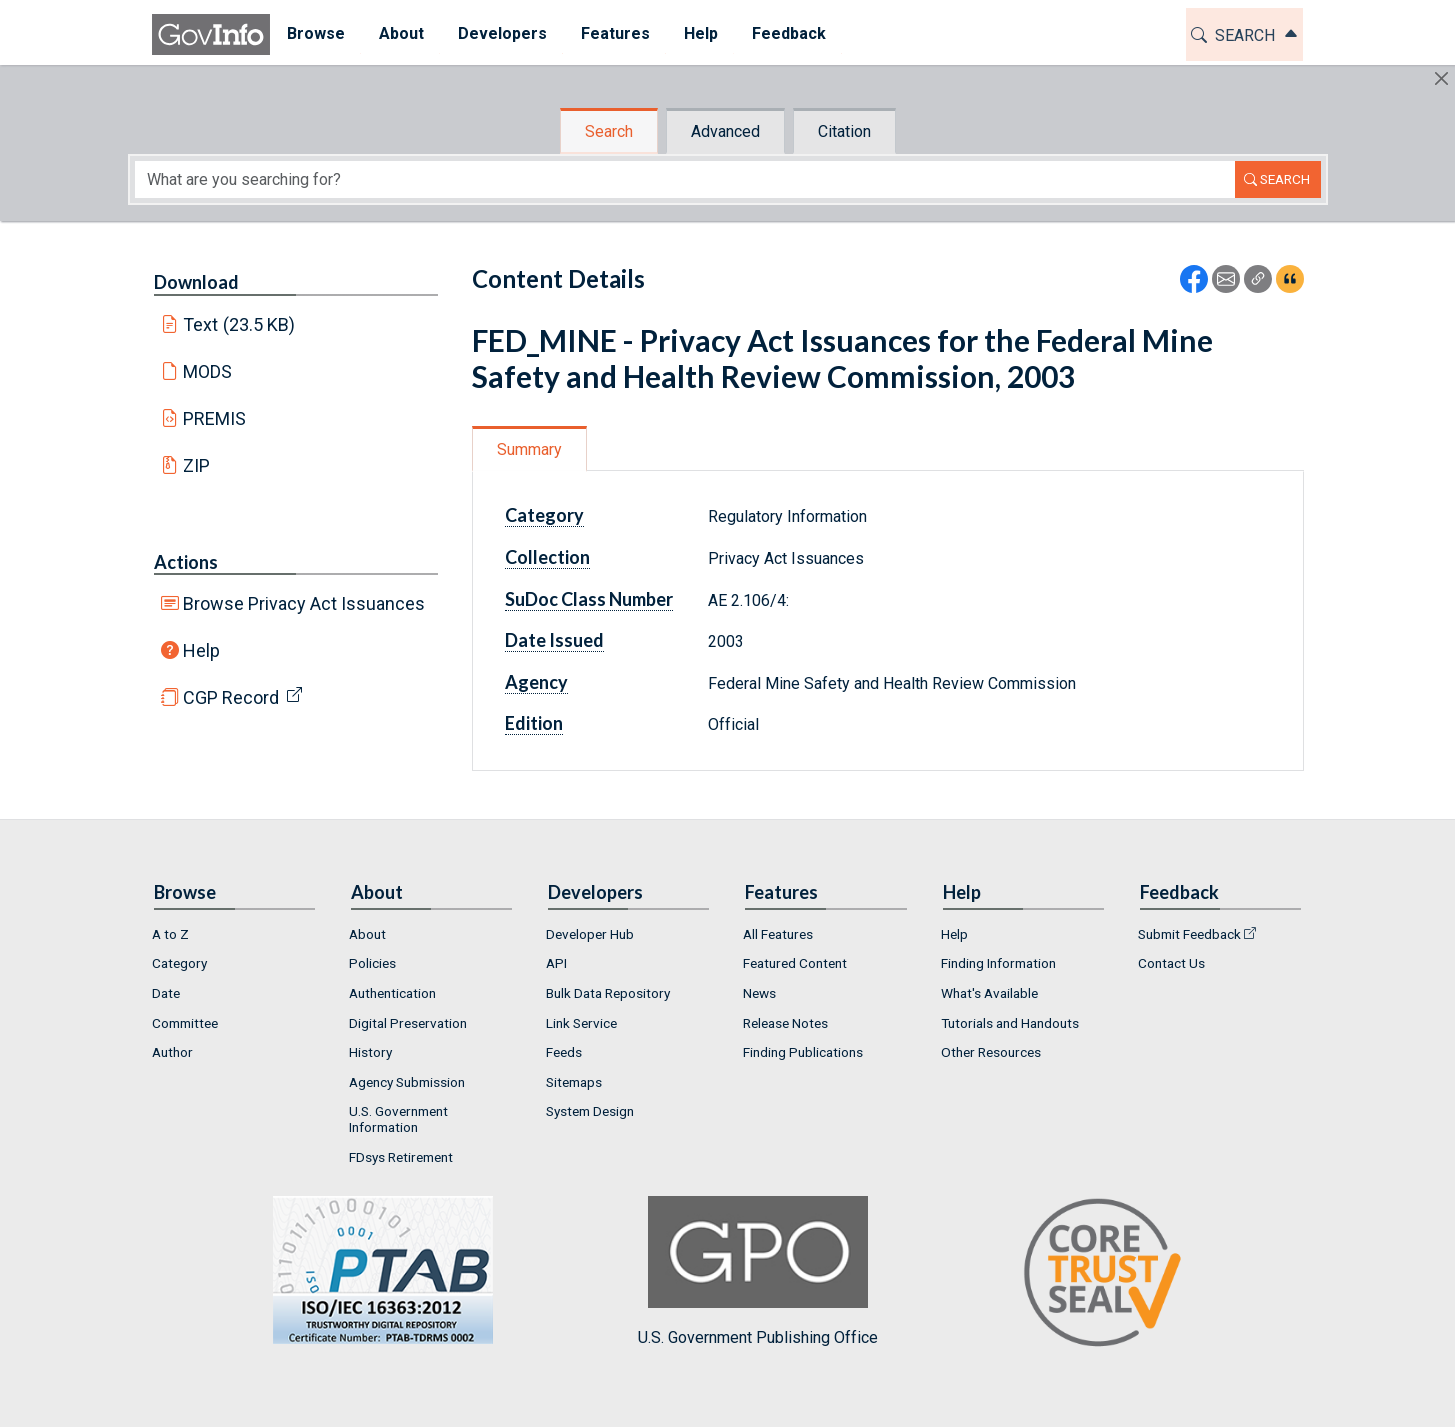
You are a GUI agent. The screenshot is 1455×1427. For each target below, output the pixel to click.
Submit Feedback (1189, 934)
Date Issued (554, 640)
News (759, 993)
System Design (590, 1111)
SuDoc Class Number (589, 599)
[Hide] (1441, 78)
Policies (372, 963)
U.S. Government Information (398, 1119)
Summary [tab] (529, 449)
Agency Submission (407, 1082)
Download (196, 282)
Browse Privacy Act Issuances (304, 603)
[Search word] (685, 179)
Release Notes (785, 1023)
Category (544, 515)
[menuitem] (316, 34)
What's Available (989, 993)
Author (172, 1052)
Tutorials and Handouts (1010, 1023)
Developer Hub (590, 934)
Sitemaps (574, 1082)
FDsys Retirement (401, 1157)
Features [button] (615, 33)
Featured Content (795, 963)
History (370, 1052)
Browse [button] (316, 33)
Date (166, 993)
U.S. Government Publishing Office (758, 1271)
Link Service (581, 1023)
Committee (185, 1023)
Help (201, 650)
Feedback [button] (789, 33)
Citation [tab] (844, 131)
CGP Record (231, 697)
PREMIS (214, 418)
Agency (536, 682)
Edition (534, 723)
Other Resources (991, 1052)
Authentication (392, 993)
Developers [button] (502, 33)
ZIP (196, 465)
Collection (547, 557)
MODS (207, 371)
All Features (778, 934)
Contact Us (1171, 963)
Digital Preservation (408, 1023)
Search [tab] (609, 131)
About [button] (401, 33)
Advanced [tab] (725, 131)
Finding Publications (803, 1052)
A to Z (170, 934)
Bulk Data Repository (608, 993)
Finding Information (998, 963)
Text (239, 324)
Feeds (564, 1052)
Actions (186, 562)
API (556, 963)
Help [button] (701, 33)
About (367, 934)
